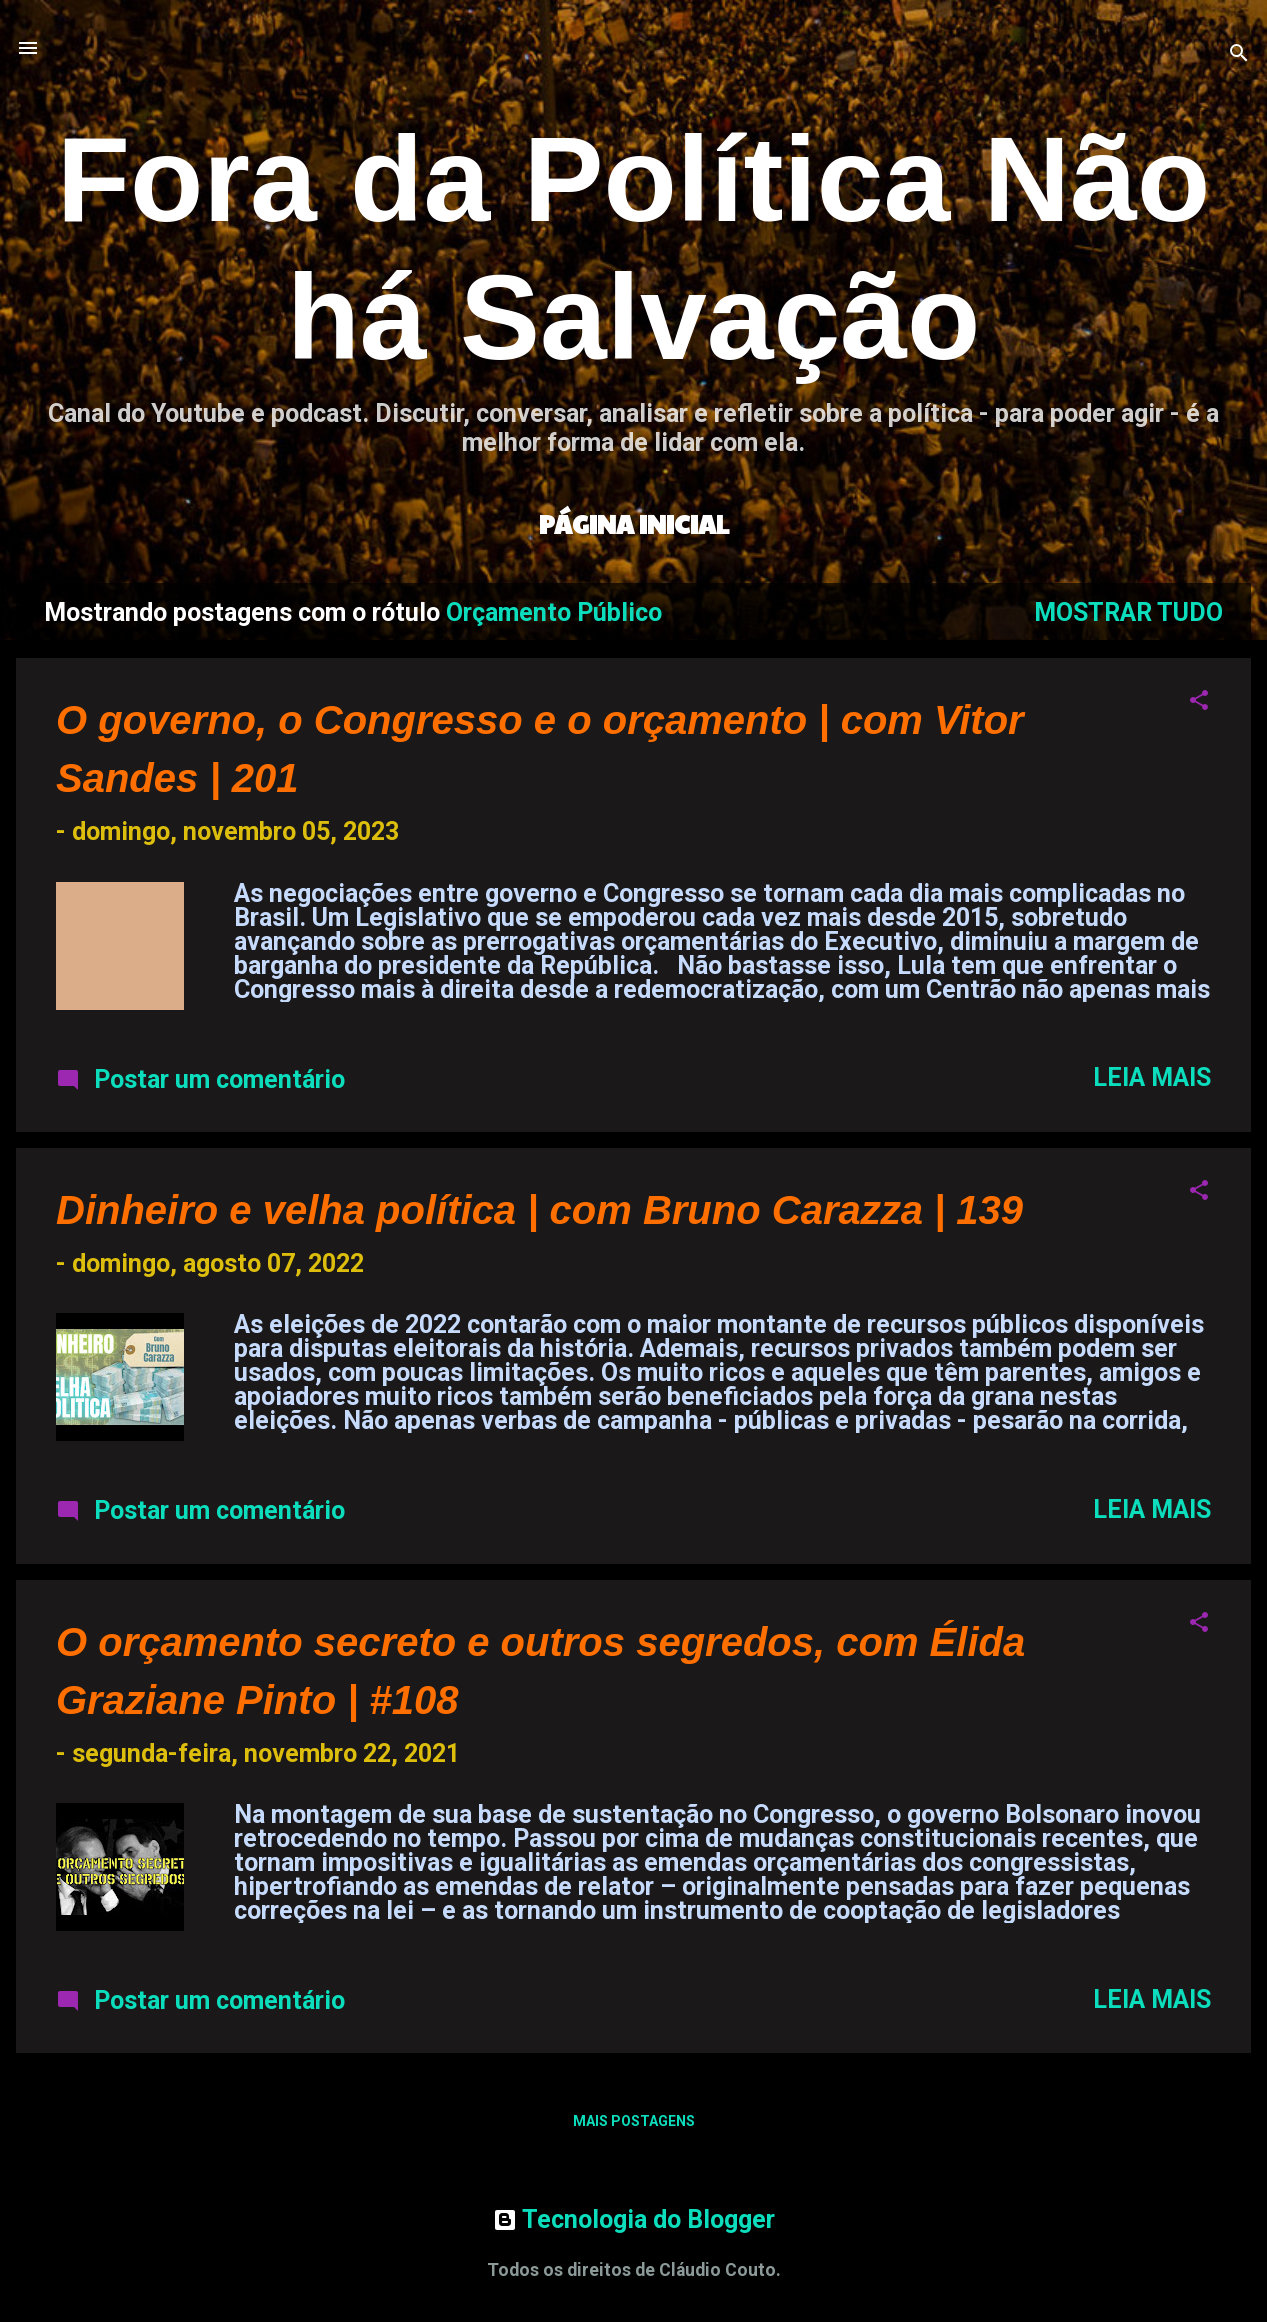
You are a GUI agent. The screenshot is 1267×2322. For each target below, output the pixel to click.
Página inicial (634, 523)
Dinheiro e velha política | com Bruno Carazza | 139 (539, 1210)
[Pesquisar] (1239, 54)
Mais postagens (634, 2121)
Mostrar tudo (1128, 612)
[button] (1199, 702)
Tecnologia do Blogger (634, 2219)
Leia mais (1152, 1077)
